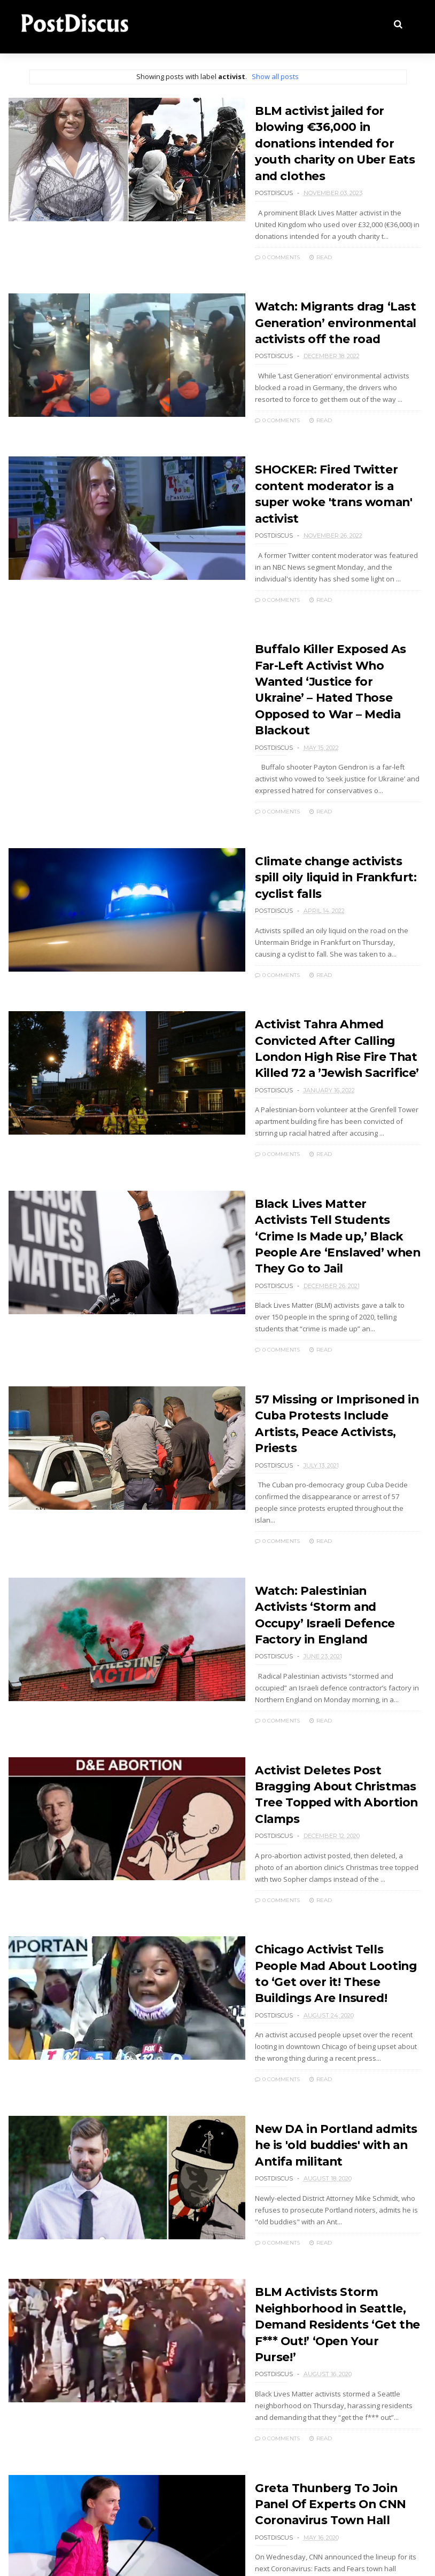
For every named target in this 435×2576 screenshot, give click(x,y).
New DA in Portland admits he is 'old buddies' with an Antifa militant (325, 2014)
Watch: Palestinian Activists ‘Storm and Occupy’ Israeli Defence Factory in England (318, 1513)
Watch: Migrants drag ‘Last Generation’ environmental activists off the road (316, 304)
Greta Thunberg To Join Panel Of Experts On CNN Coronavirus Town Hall (324, 2353)
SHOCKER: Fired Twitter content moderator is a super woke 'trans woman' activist (323, 465)
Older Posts (56, 2500)
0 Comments (255, 238)
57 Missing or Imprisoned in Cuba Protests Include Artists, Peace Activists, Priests (324, 1352)
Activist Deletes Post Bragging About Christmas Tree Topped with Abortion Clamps (326, 1675)
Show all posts (275, 76)
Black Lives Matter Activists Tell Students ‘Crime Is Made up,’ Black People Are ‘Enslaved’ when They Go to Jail (319, 1174)
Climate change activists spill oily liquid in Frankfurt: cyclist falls (323, 820)
